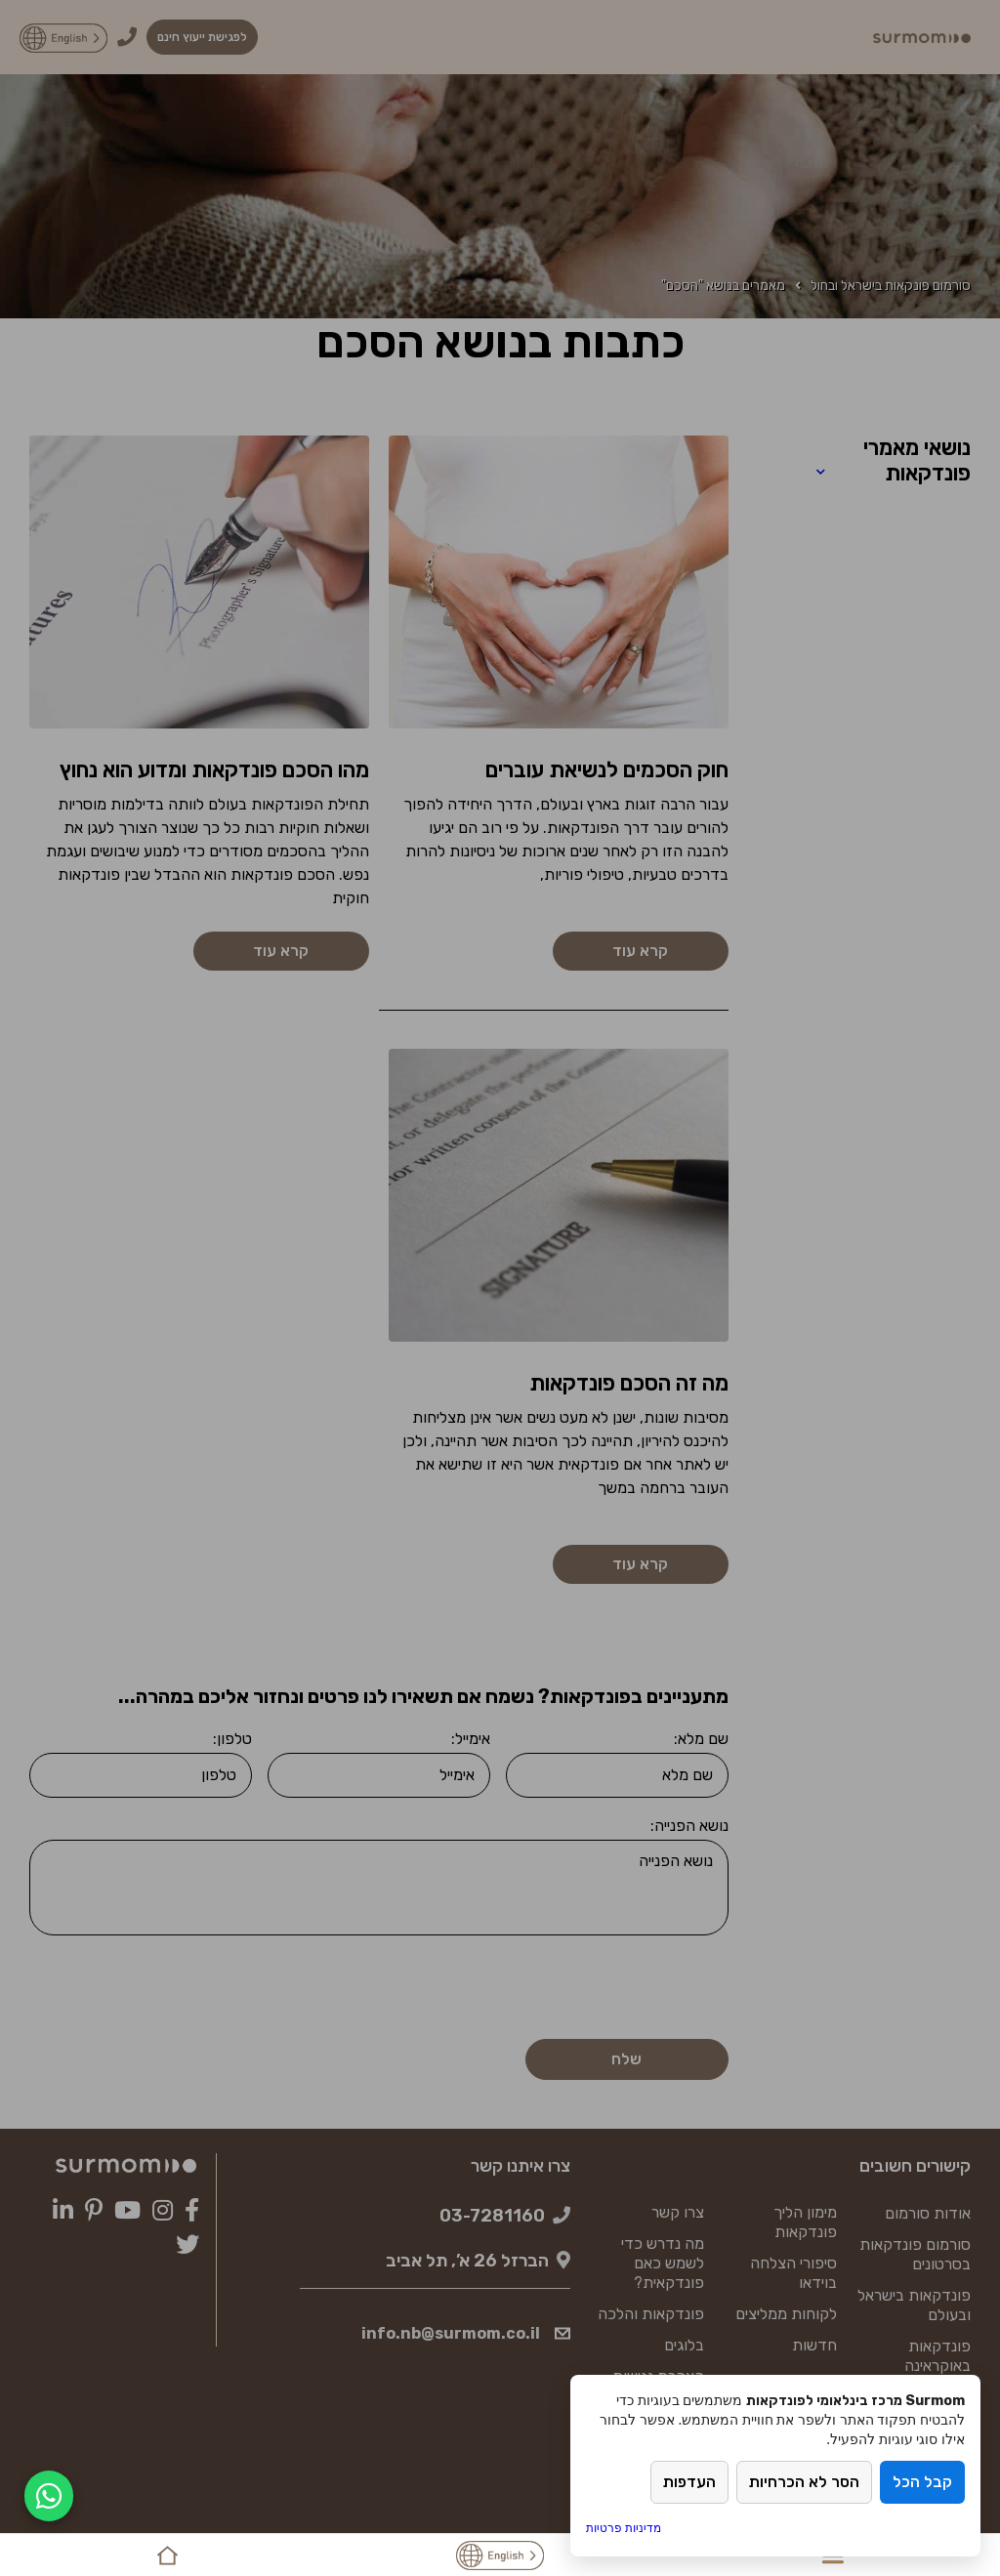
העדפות (689, 2482)
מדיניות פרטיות (623, 2527)
